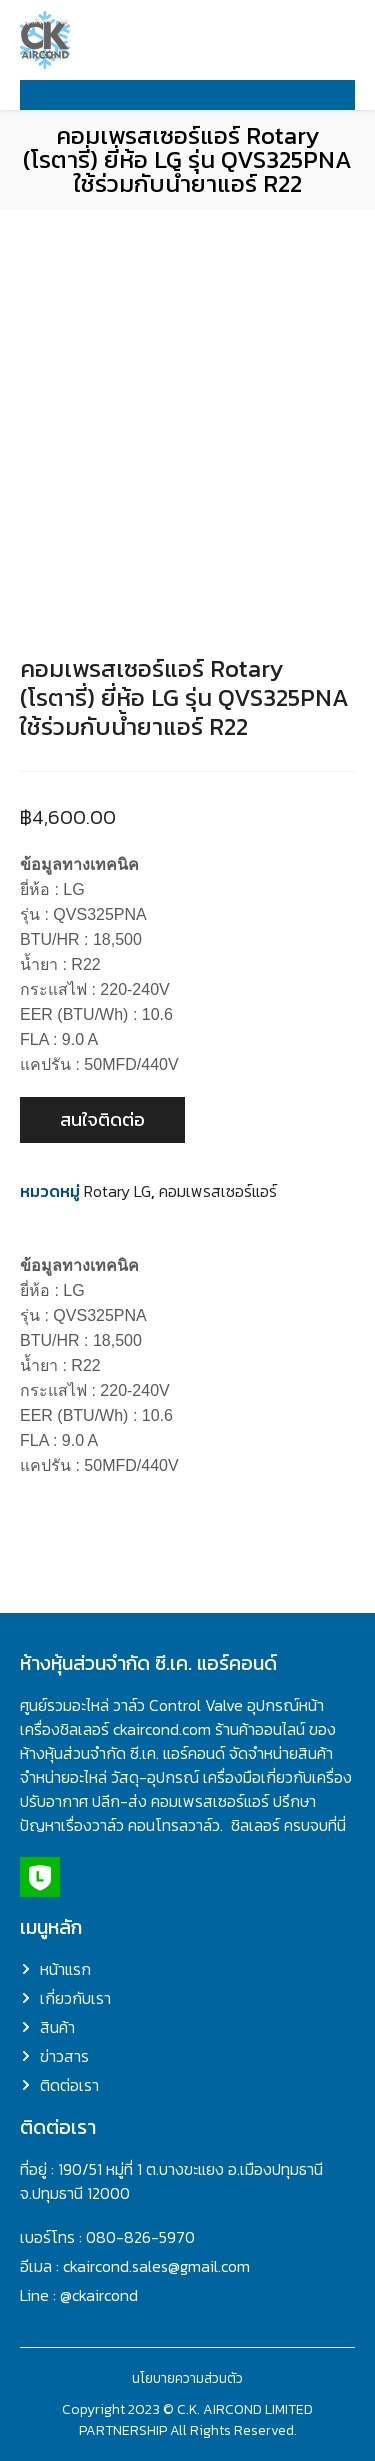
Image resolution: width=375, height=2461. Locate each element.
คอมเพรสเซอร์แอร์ (218, 1191)
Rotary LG (117, 1191)
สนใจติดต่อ (102, 1119)
